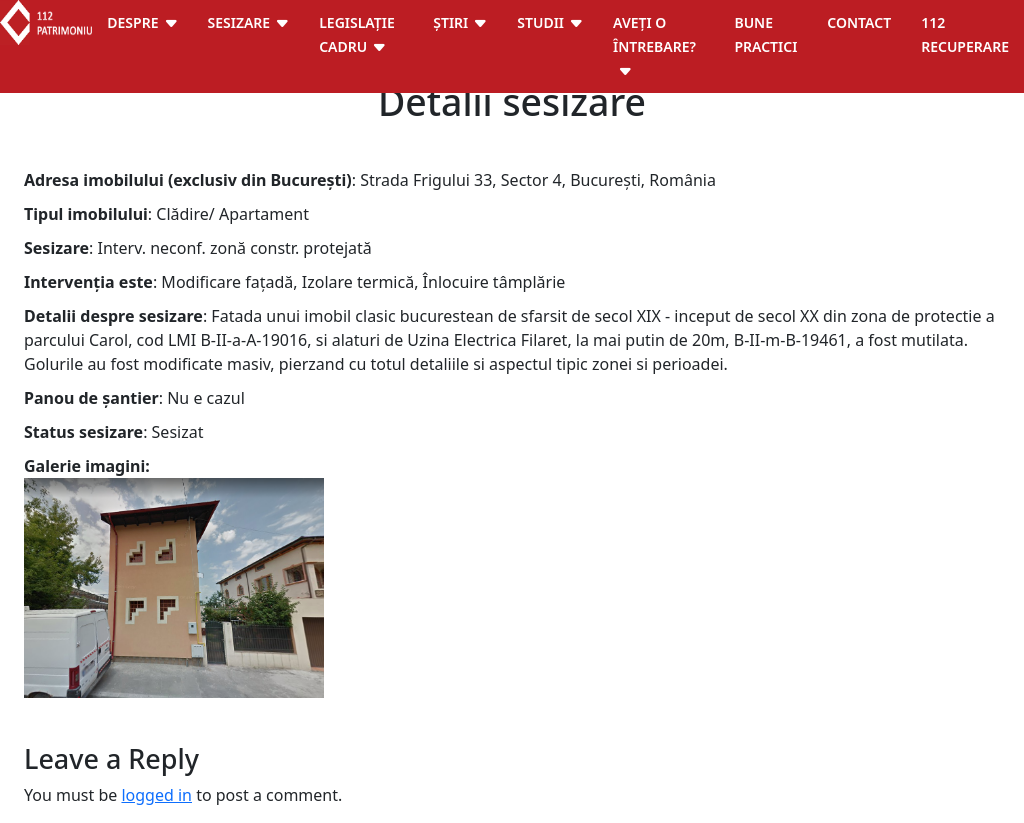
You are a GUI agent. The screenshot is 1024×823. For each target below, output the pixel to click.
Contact (859, 22)
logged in (156, 795)
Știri (450, 22)
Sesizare (239, 22)
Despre (132, 22)
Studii (540, 22)
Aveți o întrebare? (654, 34)
